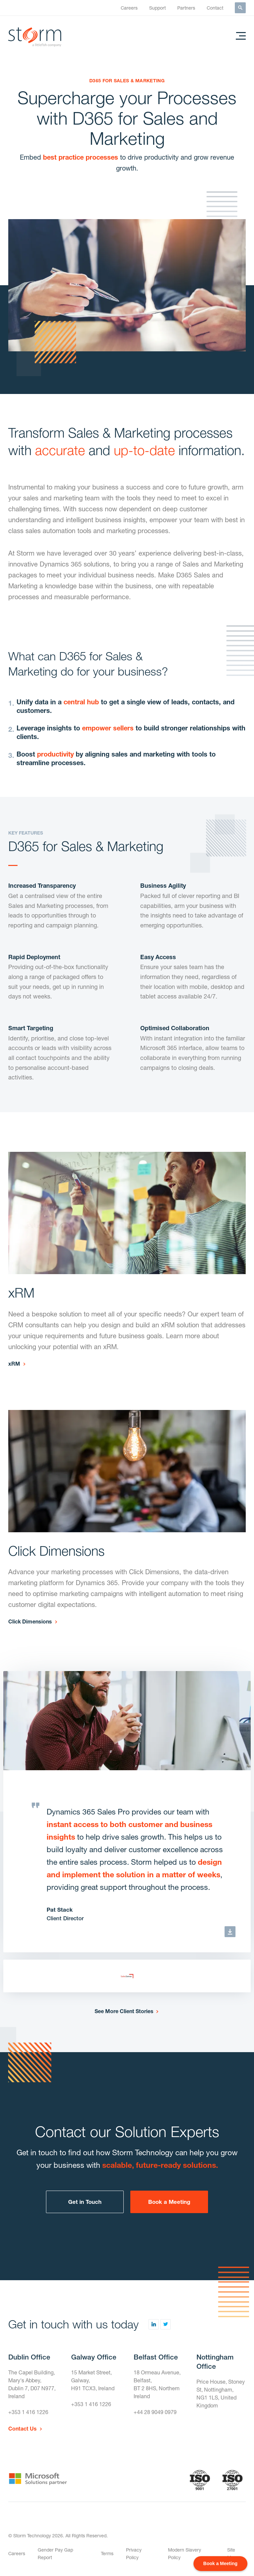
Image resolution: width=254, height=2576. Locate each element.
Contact (215, 8)
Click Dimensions (30, 1621)
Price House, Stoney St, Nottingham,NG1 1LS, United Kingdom (220, 2393)
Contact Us (22, 2428)
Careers (129, 8)
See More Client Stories (124, 2011)
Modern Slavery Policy (184, 2553)
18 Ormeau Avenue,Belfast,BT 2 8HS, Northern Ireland (157, 2384)
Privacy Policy (134, 2553)
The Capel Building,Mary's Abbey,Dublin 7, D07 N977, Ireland (32, 2384)
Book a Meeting (169, 2201)
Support (157, 8)
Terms (107, 2553)
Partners (186, 8)
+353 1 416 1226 (28, 2412)
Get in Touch (85, 2201)
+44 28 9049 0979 (155, 2412)
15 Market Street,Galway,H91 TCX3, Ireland (92, 2380)
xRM (14, 1363)
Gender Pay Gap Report (55, 2553)
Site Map (231, 2553)
